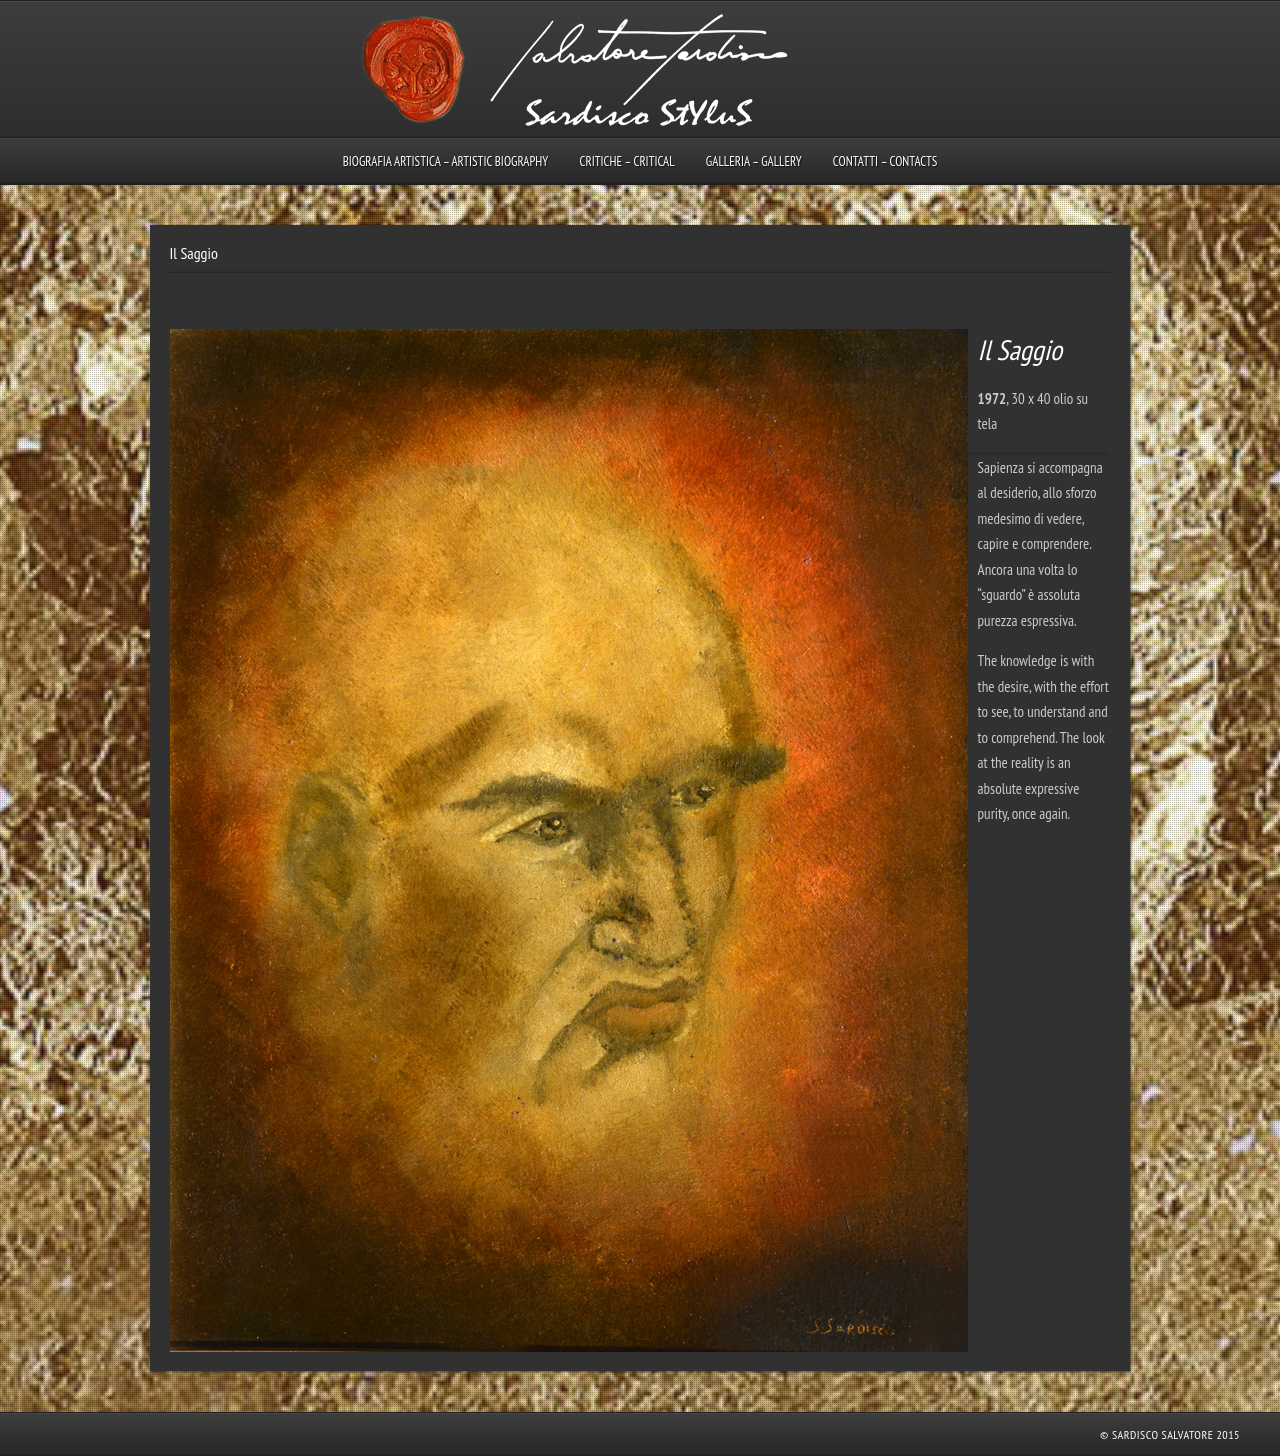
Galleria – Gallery (754, 161)
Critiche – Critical (626, 161)
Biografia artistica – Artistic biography (446, 161)
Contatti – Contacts (885, 161)
